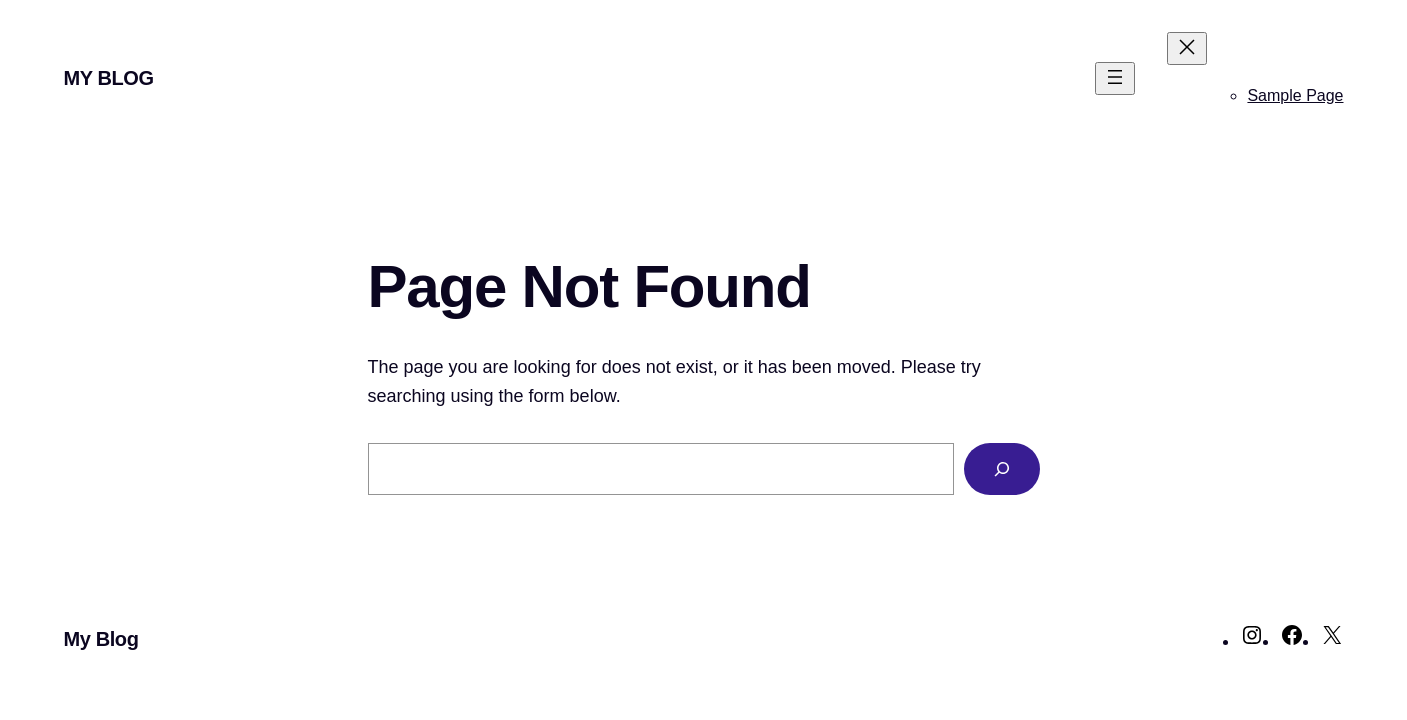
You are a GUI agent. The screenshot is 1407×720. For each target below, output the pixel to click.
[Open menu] (1115, 78)
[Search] (1002, 469)
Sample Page (1295, 95)
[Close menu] (1187, 48)
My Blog (109, 78)
